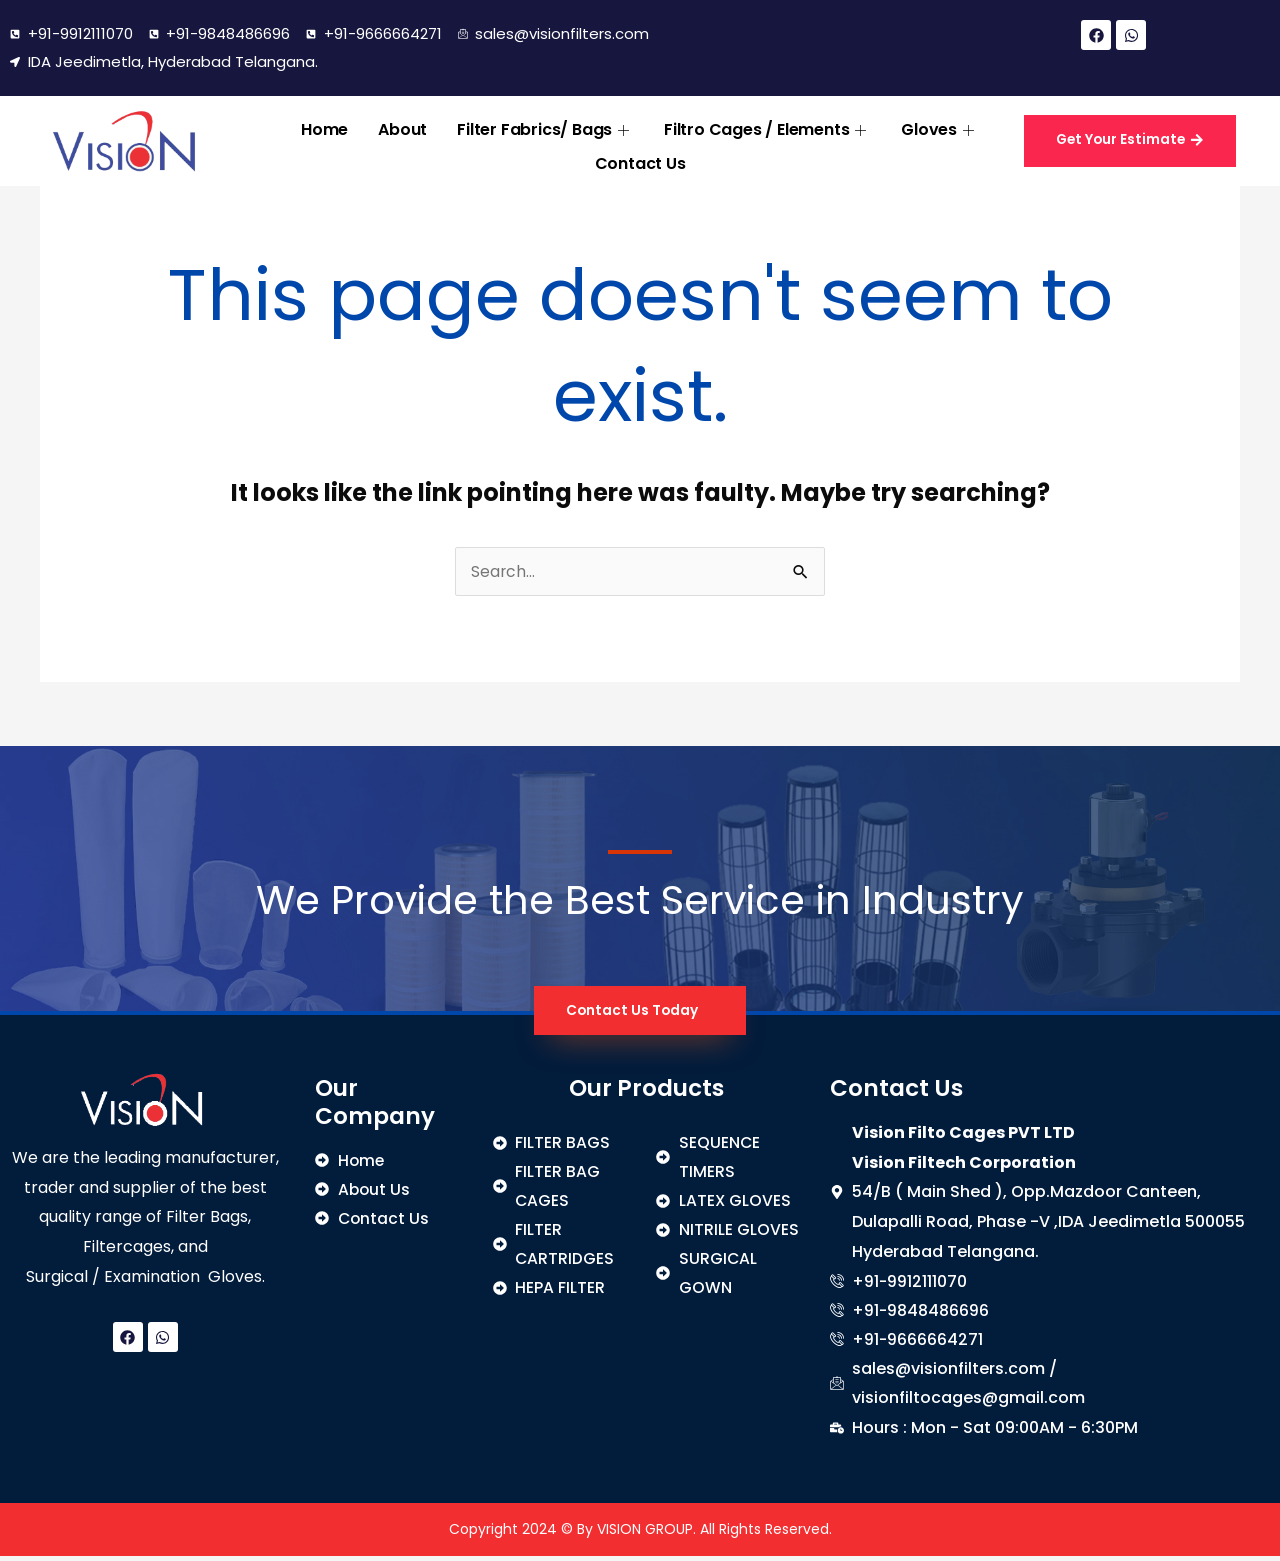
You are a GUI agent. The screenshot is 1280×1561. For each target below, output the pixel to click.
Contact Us (640, 157)
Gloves (940, 127)
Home (324, 127)
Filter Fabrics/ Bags (545, 127)
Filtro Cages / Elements (767, 127)
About (402, 127)
